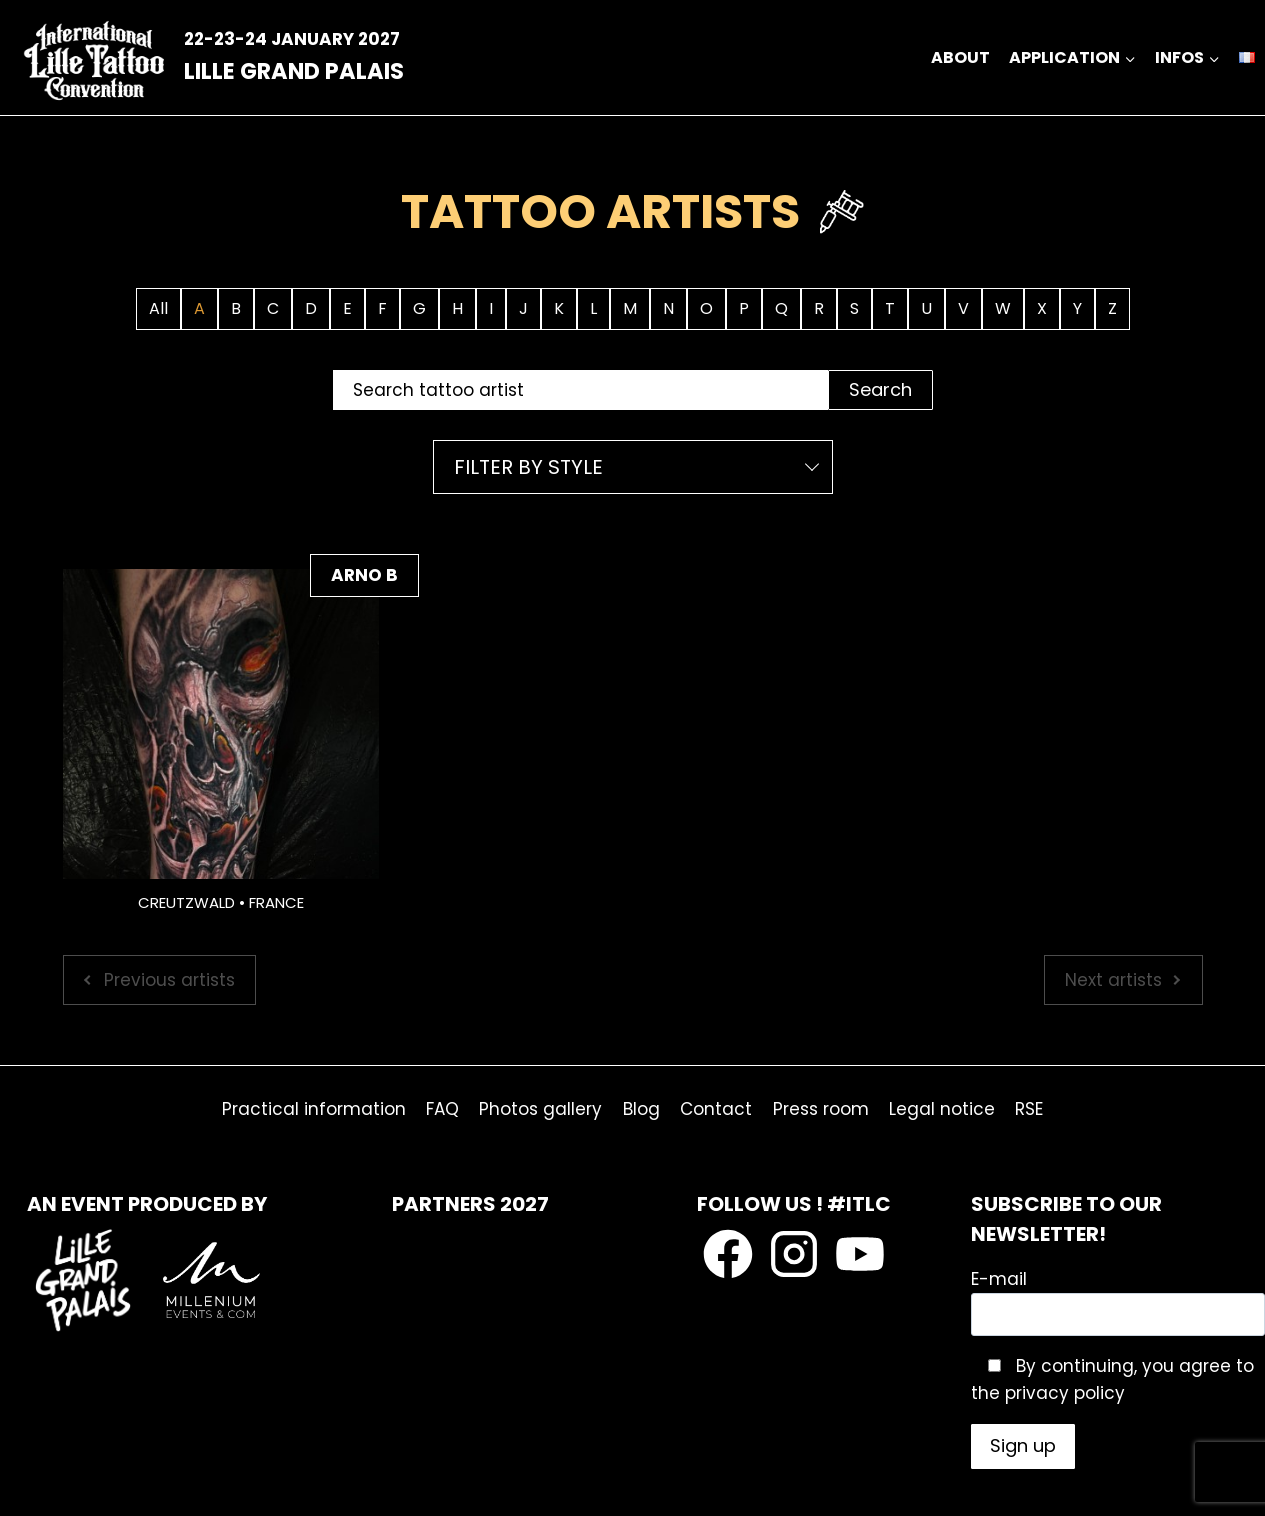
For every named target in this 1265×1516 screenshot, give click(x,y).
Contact (716, 1109)
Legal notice (942, 1109)
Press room (821, 1109)
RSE (1029, 1109)
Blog (641, 1109)
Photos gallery (540, 1109)
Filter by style (528, 467)
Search (880, 389)
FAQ (442, 1109)
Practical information (314, 1109)
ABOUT (960, 57)
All (158, 308)
